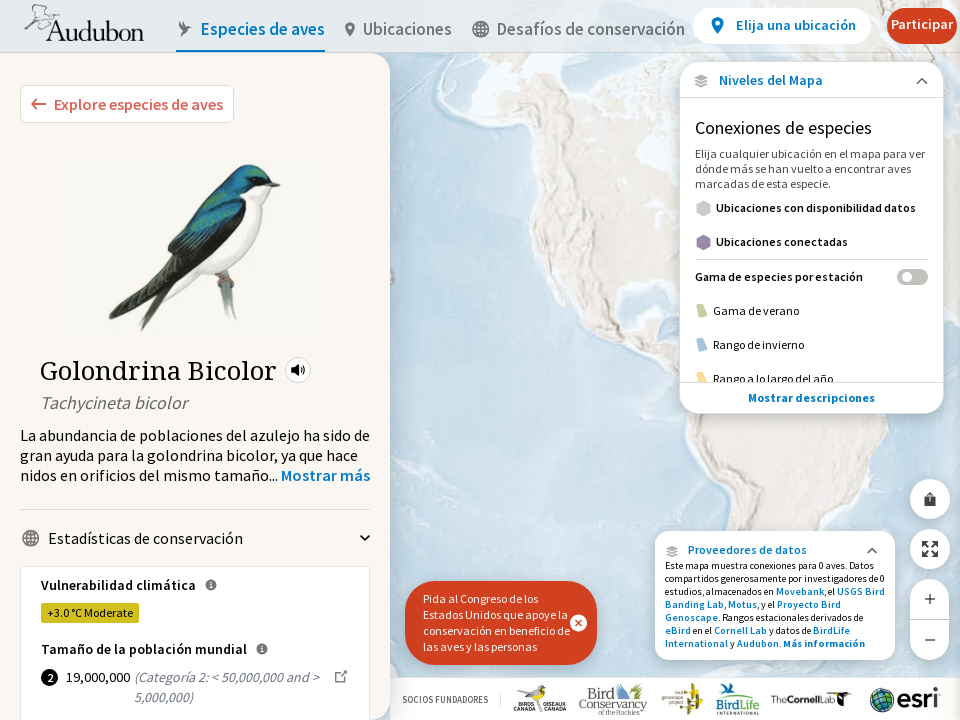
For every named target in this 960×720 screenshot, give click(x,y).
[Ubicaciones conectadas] (811, 242)
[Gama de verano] (811, 311)
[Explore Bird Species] (127, 104)
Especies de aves (250, 29)
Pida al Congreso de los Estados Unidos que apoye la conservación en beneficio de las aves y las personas (496, 622)
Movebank (800, 591)
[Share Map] (930, 499)
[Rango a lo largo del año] (811, 379)
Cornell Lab (740, 630)
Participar (922, 24)
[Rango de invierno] (811, 345)
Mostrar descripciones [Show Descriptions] (811, 397)
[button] (298, 370)
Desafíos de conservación (578, 29)
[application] (480, 360)
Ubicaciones (398, 29)
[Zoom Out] (930, 639)
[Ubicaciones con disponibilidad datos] (811, 208)
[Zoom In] (930, 599)
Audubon (758, 643)
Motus (742, 604)
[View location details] (781, 26)
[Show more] (325, 475)
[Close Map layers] (811, 80)
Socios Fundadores (445, 699)
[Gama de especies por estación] (811, 276)
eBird (678, 630)
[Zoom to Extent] (930, 549)
